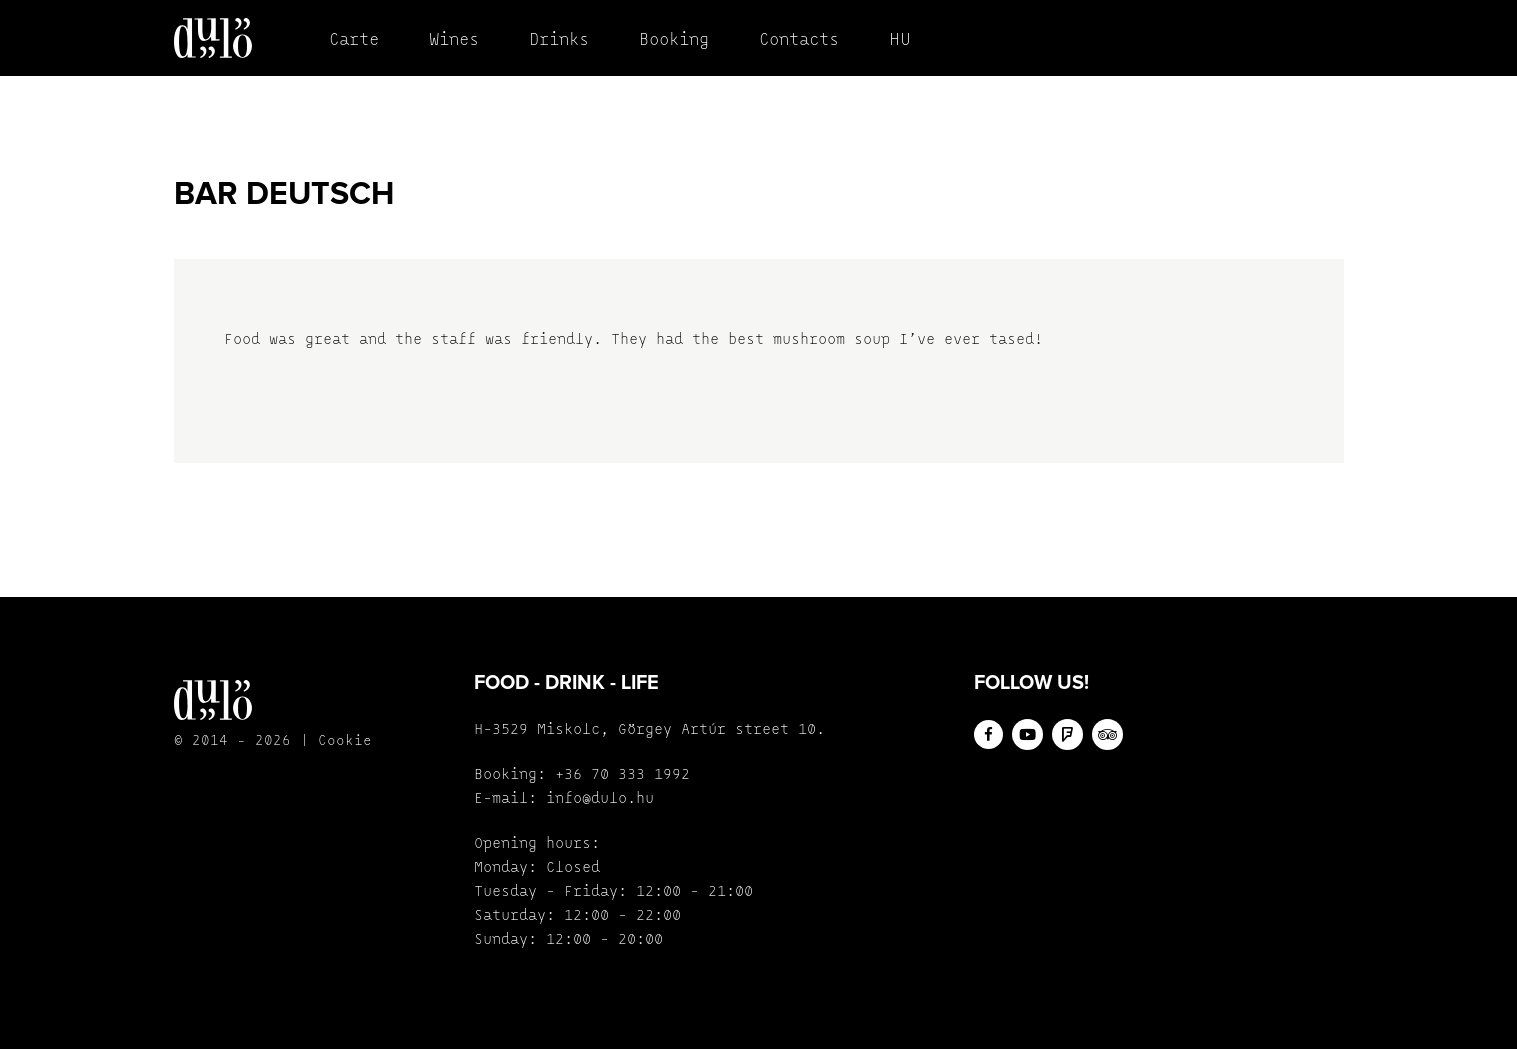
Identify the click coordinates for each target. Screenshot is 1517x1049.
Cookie (345, 741)
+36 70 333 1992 (622, 775)
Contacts (799, 40)
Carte (354, 40)
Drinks (559, 40)
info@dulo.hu (600, 799)
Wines (454, 40)
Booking (674, 40)
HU (900, 40)
